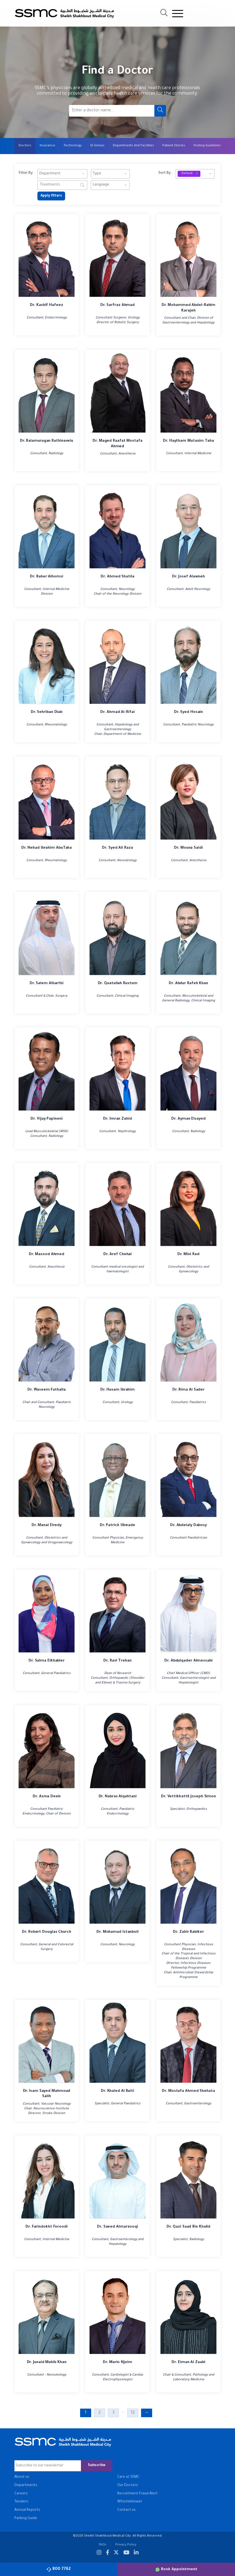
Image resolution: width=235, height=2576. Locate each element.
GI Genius (97, 146)
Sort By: (165, 173)
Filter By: (26, 173)
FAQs (102, 2545)
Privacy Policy (125, 2545)
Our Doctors (127, 2485)
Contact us (126, 2510)
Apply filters (51, 196)
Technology (72, 146)
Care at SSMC (128, 2477)
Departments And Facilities (133, 146)
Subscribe (96, 2465)
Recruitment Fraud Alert (137, 2494)
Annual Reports (27, 2510)
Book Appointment (176, 2569)
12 (133, 2413)
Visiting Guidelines (207, 146)
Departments (25, 2485)
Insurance (47, 146)
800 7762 (59, 2569)
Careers (21, 2494)
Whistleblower (129, 2502)
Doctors (25, 146)
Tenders (21, 2502)
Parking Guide (25, 2518)
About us (21, 2477)
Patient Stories (173, 146)
